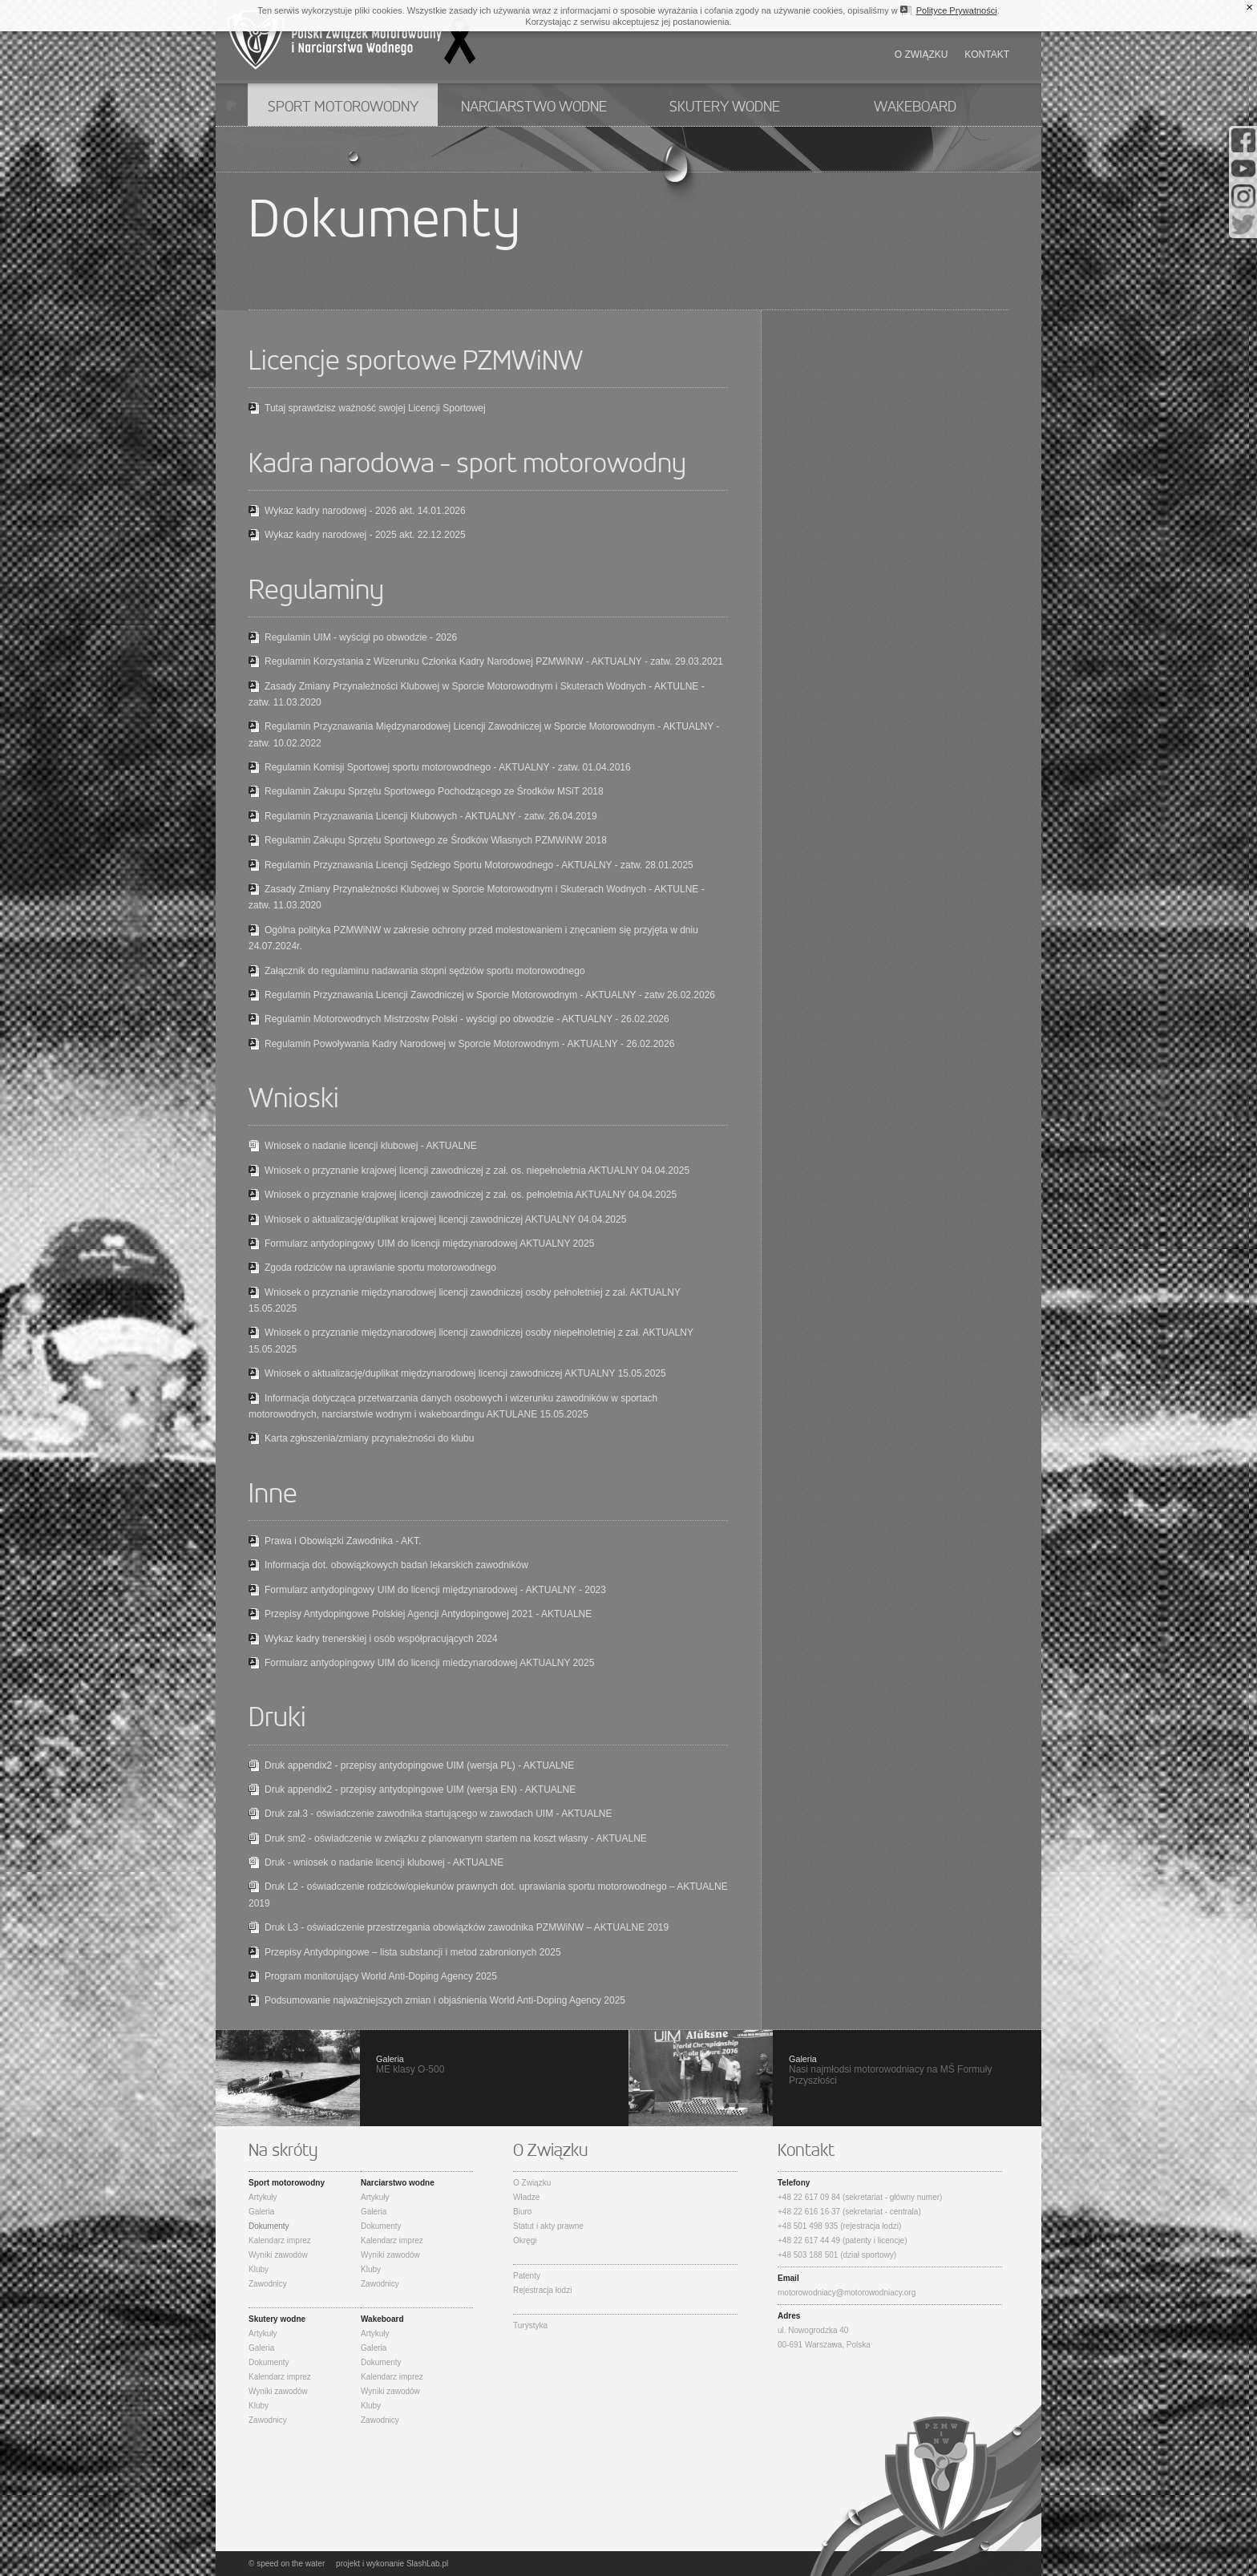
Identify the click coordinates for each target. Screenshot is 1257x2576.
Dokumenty (269, 2226)
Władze (526, 2197)
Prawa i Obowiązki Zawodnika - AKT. (343, 1541)
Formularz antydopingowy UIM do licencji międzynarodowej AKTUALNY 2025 (429, 1243)
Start (231, 104)
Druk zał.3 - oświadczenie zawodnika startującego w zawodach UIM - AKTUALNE (438, 1813)
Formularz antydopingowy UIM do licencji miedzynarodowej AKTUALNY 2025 (429, 1662)
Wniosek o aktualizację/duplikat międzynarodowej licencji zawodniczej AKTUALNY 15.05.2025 (465, 1373)
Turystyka (530, 2325)
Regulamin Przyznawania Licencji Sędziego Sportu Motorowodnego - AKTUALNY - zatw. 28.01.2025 (479, 865)
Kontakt (986, 54)
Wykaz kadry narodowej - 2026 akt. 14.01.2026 (365, 510)
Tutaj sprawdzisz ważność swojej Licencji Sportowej (375, 408)
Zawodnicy (268, 2283)
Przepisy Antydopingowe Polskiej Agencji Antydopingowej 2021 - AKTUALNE (428, 1614)
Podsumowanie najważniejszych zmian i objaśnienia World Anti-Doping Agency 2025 (445, 2000)
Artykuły (263, 2197)
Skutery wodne (724, 107)
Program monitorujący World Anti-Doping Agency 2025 (381, 1976)
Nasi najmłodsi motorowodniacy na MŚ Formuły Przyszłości (834, 2078)
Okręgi (524, 2240)
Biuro (522, 2211)
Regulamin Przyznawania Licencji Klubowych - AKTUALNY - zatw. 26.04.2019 (431, 816)
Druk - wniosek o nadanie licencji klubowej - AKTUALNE (384, 1862)
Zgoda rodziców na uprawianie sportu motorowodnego (380, 1267)
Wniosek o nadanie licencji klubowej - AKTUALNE (371, 1145)
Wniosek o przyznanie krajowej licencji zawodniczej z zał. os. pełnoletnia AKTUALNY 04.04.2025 (471, 1194)
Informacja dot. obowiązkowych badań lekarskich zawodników (396, 1565)
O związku (921, 54)
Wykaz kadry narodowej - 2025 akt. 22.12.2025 (365, 534)
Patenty (526, 2275)
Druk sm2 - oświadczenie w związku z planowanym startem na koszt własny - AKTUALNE (456, 1838)
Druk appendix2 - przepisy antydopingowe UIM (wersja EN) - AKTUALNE (420, 1789)
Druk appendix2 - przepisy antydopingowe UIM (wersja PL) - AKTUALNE (419, 1765)
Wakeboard (915, 107)
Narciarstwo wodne (534, 107)
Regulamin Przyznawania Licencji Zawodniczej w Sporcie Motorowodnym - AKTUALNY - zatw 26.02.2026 (490, 995)
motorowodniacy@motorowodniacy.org (846, 2292)
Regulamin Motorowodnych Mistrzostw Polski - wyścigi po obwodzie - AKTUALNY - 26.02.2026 (467, 1019)
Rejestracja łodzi (542, 2290)
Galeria (261, 2211)
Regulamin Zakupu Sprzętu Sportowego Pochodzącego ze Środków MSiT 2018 (434, 791)
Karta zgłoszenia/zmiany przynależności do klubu (369, 1438)
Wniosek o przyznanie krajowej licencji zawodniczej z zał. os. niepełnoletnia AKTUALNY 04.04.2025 (477, 1170)
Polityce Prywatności (956, 10)
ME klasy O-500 (422, 2078)
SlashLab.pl (427, 2563)
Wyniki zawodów (278, 2254)
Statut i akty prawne (548, 2226)
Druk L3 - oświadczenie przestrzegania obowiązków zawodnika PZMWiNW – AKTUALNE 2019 (467, 1927)
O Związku (532, 2182)
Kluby (259, 2269)
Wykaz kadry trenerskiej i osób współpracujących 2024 (381, 1638)
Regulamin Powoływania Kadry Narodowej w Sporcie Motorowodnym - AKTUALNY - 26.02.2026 (469, 1043)
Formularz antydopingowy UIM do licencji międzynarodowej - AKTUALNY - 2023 (435, 1589)
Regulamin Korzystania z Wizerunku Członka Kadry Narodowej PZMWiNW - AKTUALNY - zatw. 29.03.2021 (494, 661)
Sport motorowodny (343, 107)
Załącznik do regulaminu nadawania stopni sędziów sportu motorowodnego (425, 971)
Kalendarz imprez (280, 2240)
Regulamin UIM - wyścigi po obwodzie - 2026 (361, 637)
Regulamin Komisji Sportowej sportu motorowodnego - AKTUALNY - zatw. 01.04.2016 (448, 767)
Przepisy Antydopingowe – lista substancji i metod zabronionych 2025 (413, 1952)
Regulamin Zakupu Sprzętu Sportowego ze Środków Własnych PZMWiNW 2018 (436, 840)
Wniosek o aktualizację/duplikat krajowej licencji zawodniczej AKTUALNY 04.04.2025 (445, 1219)
